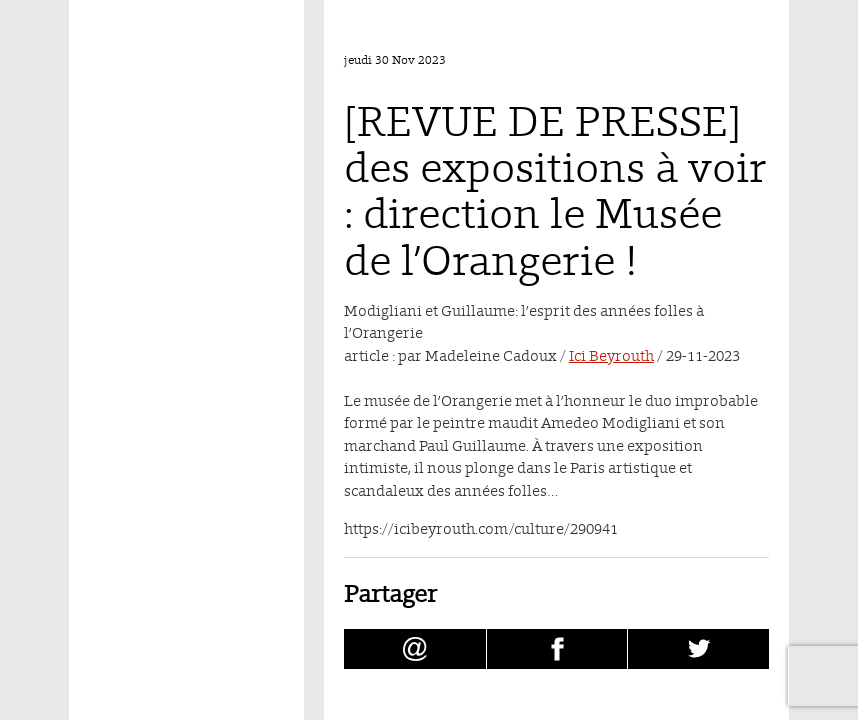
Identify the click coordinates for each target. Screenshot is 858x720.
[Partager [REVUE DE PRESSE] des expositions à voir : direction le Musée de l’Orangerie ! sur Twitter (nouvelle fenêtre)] (698, 649)
